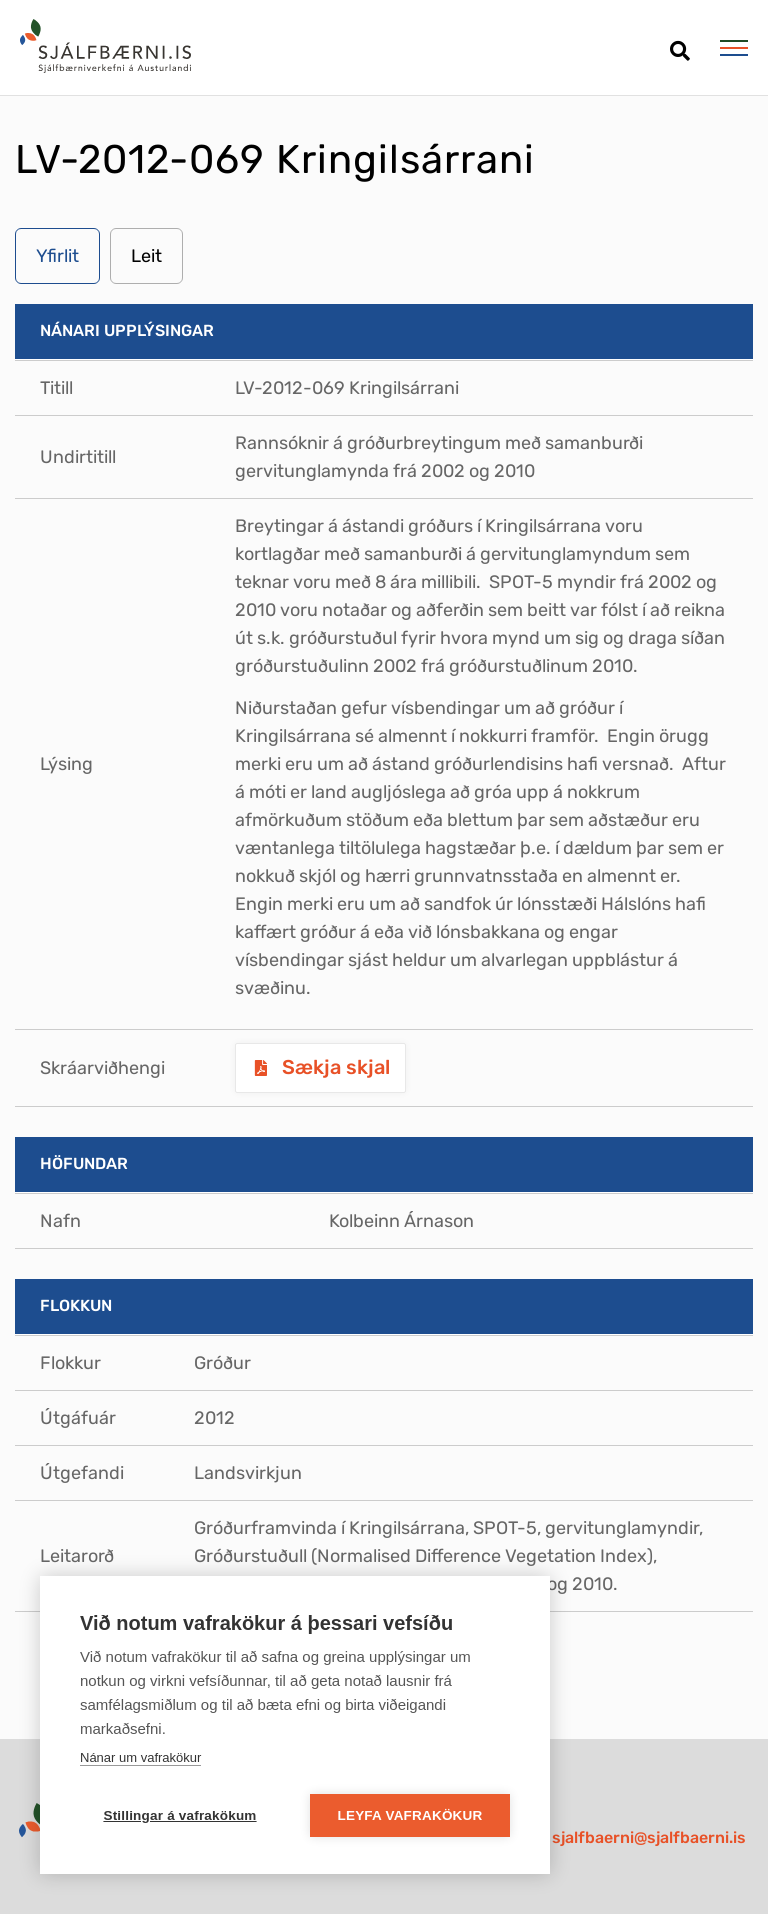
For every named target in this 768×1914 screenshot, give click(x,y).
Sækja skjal (333, 1067)
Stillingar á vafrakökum (179, 1815)
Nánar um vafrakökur (140, 1757)
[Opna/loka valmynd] (733, 48)
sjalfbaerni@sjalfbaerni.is (649, 1837)
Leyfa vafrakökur (410, 1815)
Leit (146, 256)
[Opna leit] (679, 43)
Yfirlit (57, 256)
